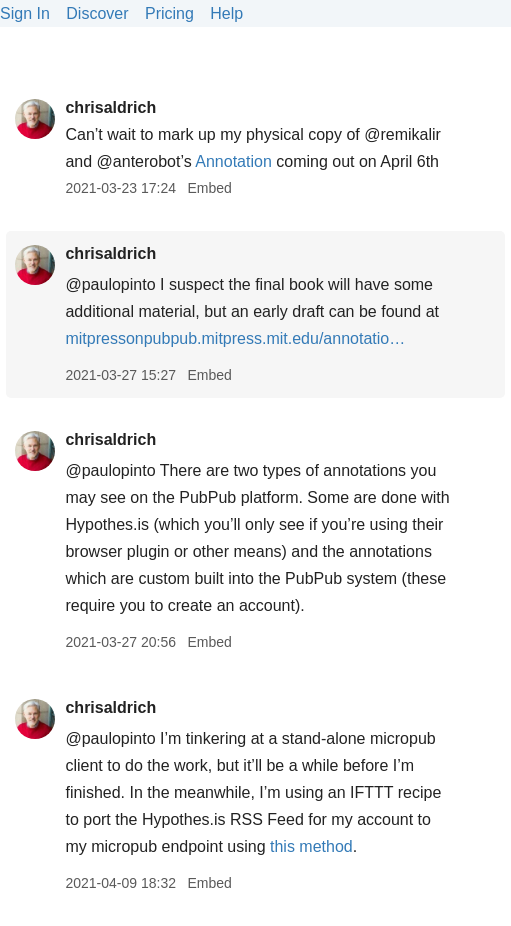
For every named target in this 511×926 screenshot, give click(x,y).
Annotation (233, 161)
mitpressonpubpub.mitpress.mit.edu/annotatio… (235, 338)
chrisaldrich (110, 107)
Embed (209, 188)
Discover (97, 13)
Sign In (25, 13)
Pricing (169, 13)
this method (311, 846)
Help (226, 13)
